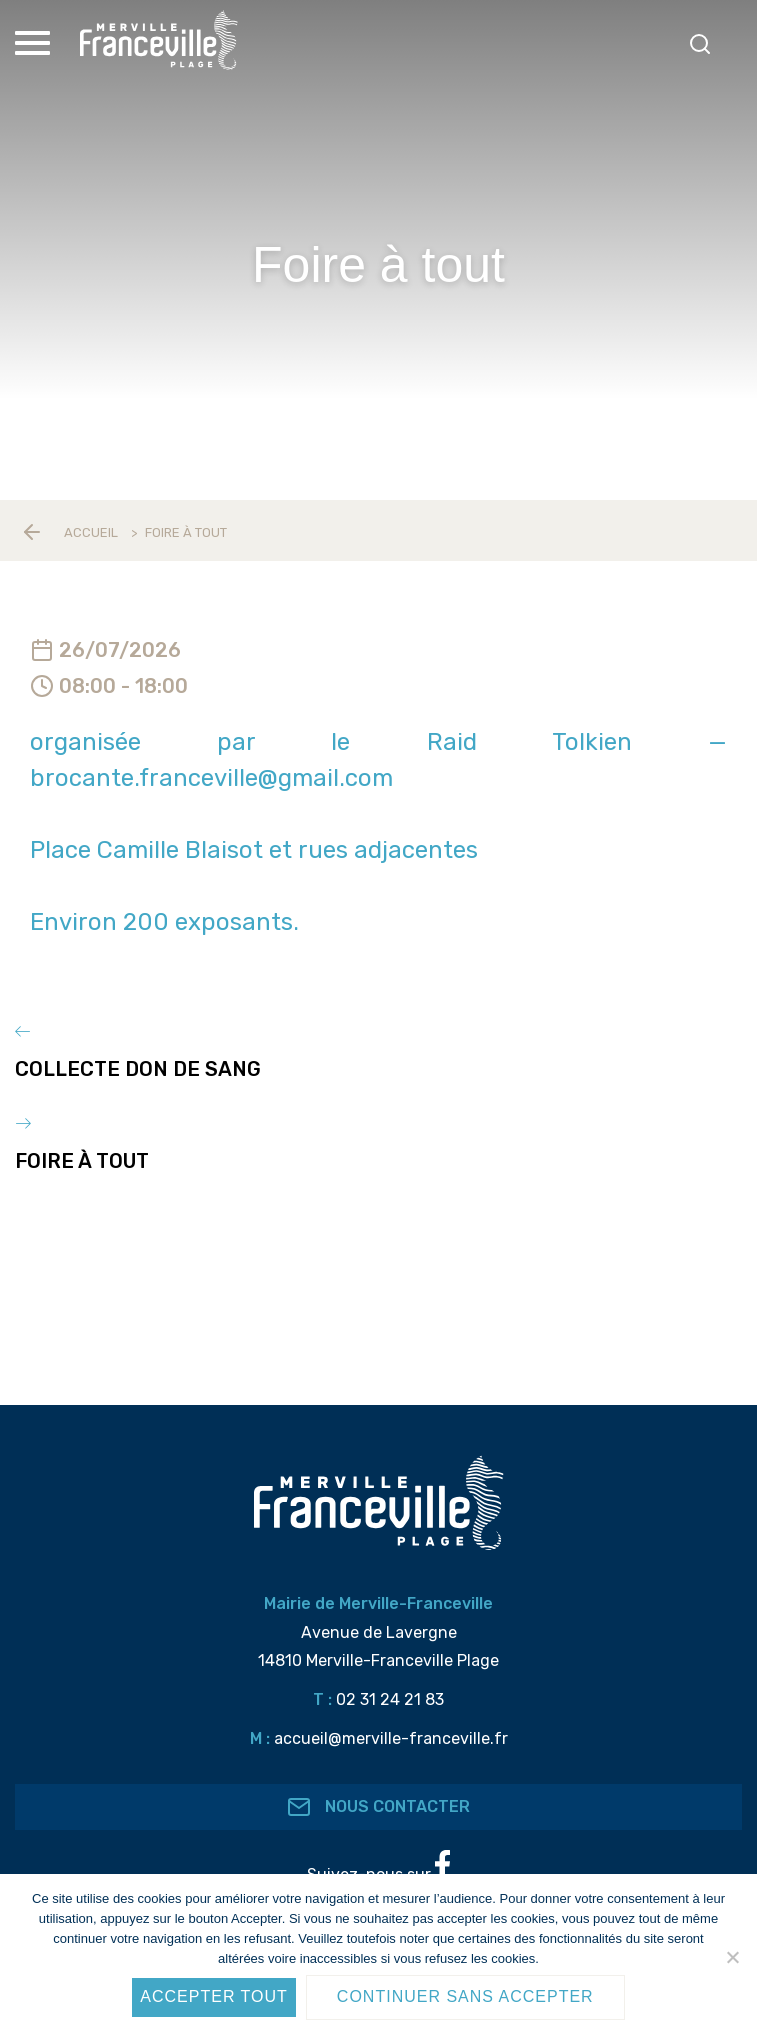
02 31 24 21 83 (390, 1699)
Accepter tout (214, 1996)
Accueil (91, 532)
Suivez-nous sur (378, 1867)
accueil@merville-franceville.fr (391, 1738)
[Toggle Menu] (35, 43)
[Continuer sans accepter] (732, 1957)
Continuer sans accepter (465, 1996)
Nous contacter (378, 1807)
